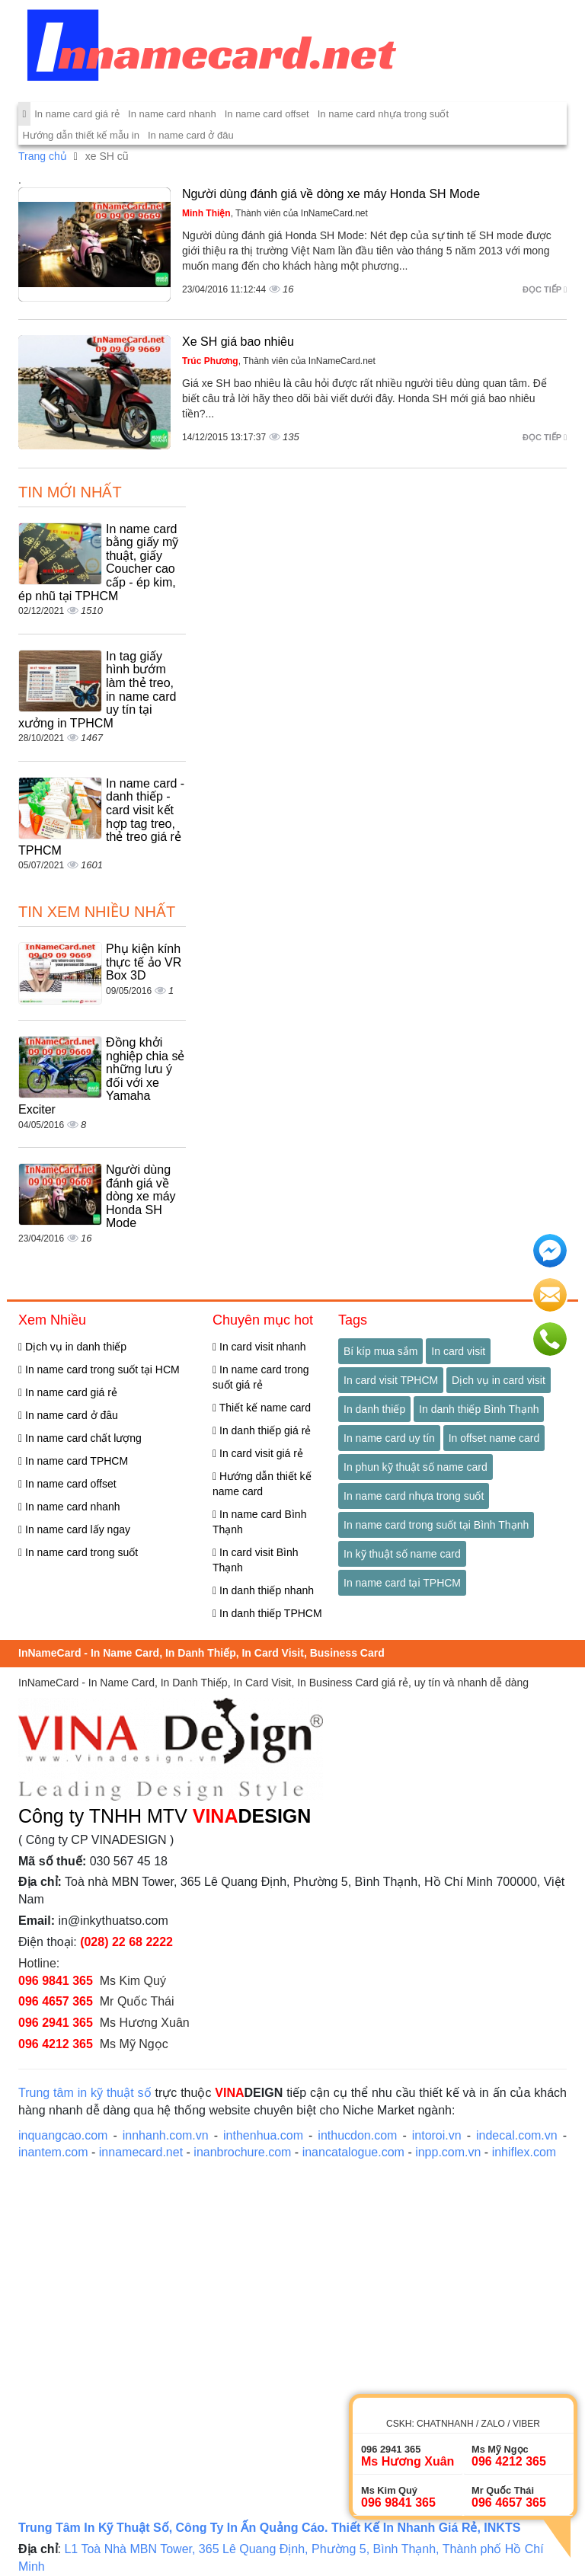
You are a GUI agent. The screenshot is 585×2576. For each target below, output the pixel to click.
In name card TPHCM (73, 1461)
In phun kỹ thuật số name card (416, 1467)
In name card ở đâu (191, 135)
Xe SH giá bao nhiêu (238, 341)
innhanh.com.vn (166, 2135)
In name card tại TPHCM (402, 1583)
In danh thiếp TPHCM (267, 1613)
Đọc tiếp (545, 289)
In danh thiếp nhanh (263, 1590)
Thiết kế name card (262, 1407)
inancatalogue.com (353, 2152)
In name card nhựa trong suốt (383, 114)
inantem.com (53, 2152)
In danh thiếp (374, 1409)
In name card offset (267, 114)
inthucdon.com (357, 2135)
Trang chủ (42, 156)
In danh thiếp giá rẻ (262, 1430)
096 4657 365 (55, 2001)
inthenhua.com (263, 2135)
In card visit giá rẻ (258, 1453)
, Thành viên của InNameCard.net (275, 213)
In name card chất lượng (80, 1438)
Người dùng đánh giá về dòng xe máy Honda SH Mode (331, 193)
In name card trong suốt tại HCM (99, 1369)
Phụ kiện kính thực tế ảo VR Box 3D (143, 962)
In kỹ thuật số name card (402, 1554)
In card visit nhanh (259, 1347)
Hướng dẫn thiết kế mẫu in (81, 135)
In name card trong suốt (78, 1552)
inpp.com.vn (448, 2152)
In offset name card (494, 1438)
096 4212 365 (55, 2043)
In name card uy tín (389, 1438)
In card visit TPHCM (391, 1380)
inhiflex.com (524, 2152)
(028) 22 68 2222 (126, 1941)
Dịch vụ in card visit (498, 1380)
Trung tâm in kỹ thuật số (85, 2092)
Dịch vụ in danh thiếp (72, 1347)
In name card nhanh (172, 114)
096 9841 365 (55, 1980)
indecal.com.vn (517, 2135)
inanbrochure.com (242, 2152)
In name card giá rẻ (77, 114)
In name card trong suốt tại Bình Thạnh (436, 1525)
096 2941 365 (55, 2022)
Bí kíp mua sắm (380, 1351)
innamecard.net (141, 2152)
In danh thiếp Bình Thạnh (479, 1409)
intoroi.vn (437, 2135)
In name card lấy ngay (74, 1529)
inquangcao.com (62, 2135)
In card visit (458, 1351)
